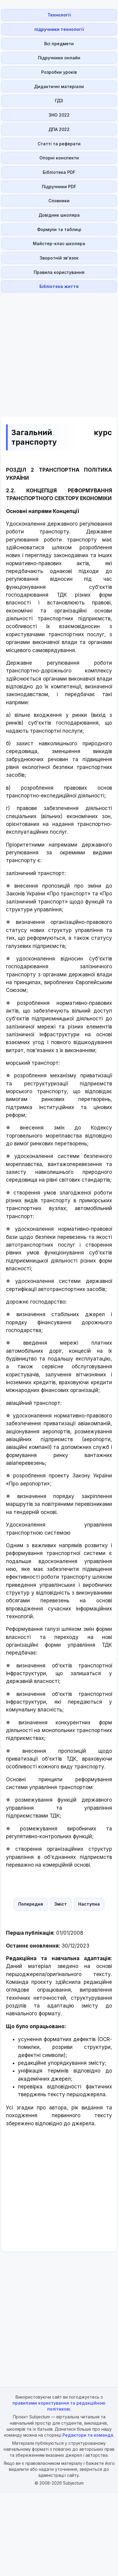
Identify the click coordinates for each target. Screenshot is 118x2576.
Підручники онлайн (59, 57)
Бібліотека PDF (59, 172)
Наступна (89, 1904)
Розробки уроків (59, 72)
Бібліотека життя (59, 286)
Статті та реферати (59, 143)
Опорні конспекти (59, 157)
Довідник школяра (59, 215)
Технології (59, 14)
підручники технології (59, 29)
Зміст (60, 1904)
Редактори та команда (87, 2435)
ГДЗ (59, 100)
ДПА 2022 (59, 129)
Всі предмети (59, 43)
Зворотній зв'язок (59, 257)
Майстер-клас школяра (59, 243)
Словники (59, 200)
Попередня (30, 1904)
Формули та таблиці (59, 229)
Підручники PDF (59, 186)
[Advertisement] (57, 351)
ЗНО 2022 (59, 114)
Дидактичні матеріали (59, 86)
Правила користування (59, 272)
